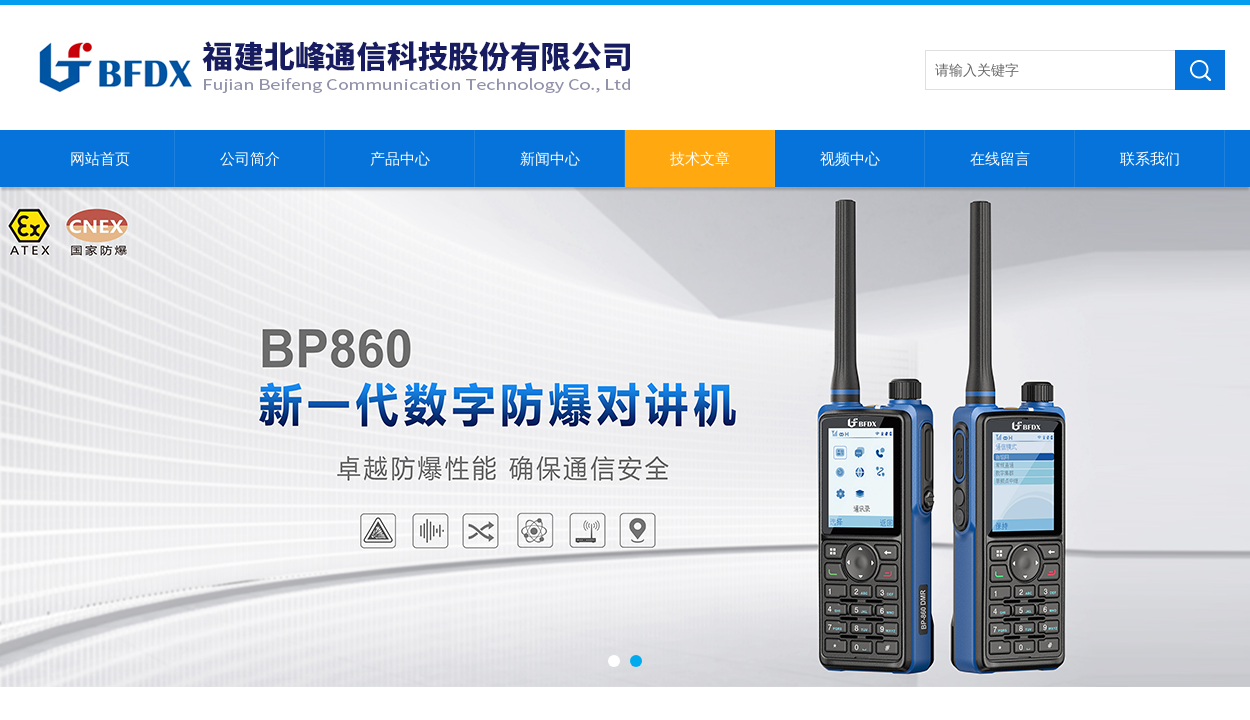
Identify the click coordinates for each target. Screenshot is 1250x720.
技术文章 (700, 158)
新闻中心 (550, 158)
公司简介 (250, 158)
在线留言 (1000, 158)
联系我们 (1150, 158)
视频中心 (850, 158)
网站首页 (100, 158)
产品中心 (400, 158)
